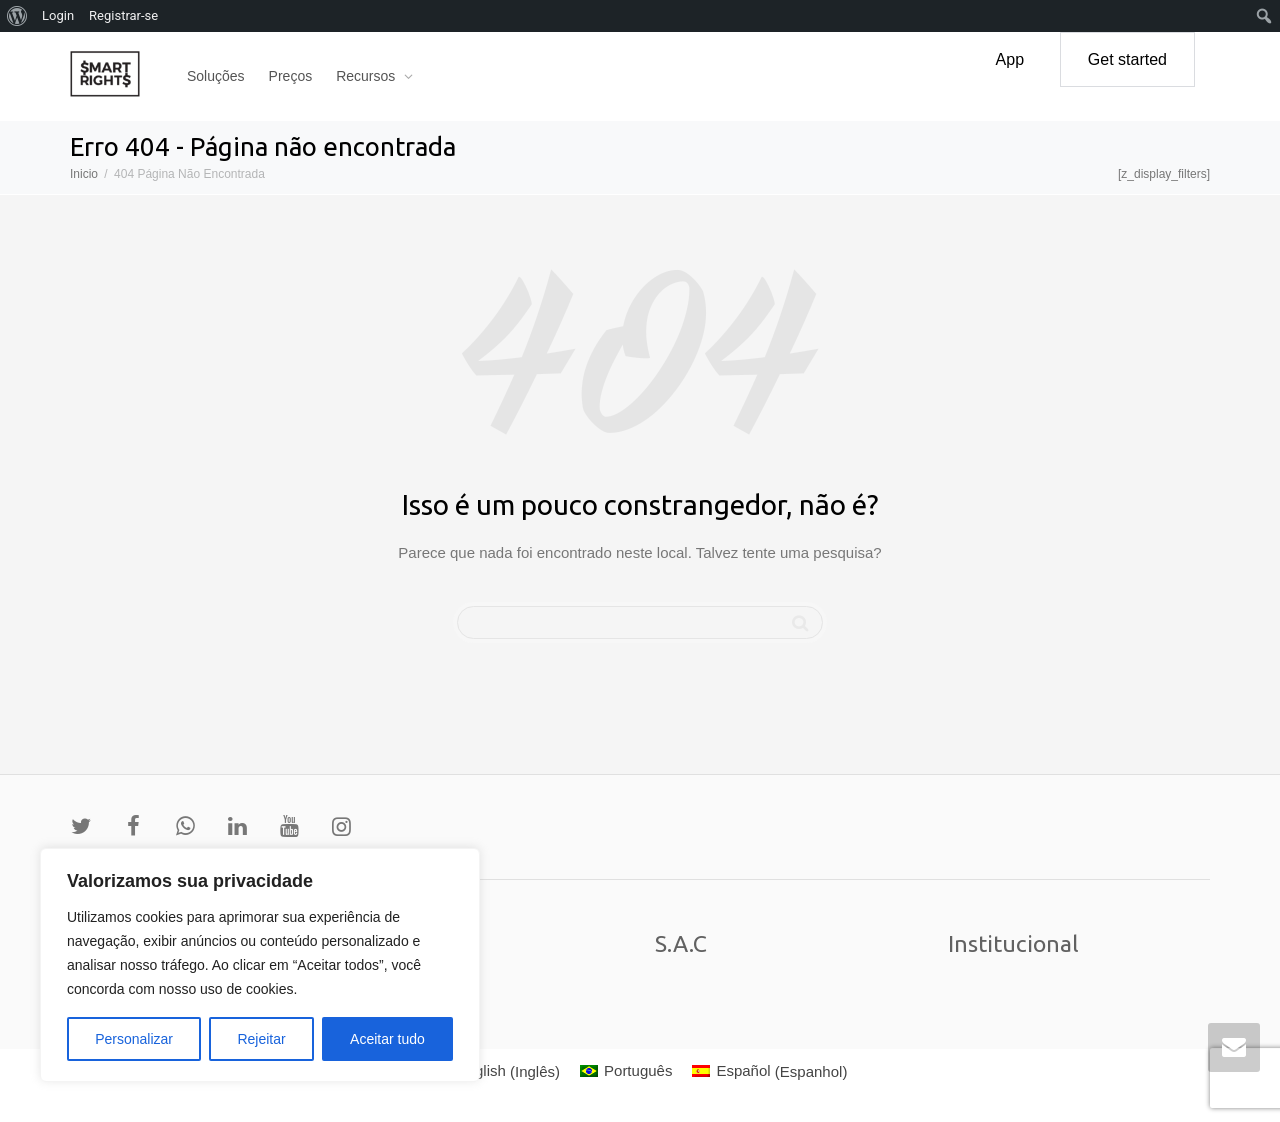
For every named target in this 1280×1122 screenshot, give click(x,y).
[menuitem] (496, 1071)
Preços (291, 76)
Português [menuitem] (638, 1070)
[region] (260, 965)
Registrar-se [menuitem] (123, 15)
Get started (1127, 59)
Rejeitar (261, 1039)
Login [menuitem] (58, 15)
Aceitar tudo (387, 1039)
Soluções (216, 76)
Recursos (367, 76)
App (1010, 59)
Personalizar (134, 1039)
